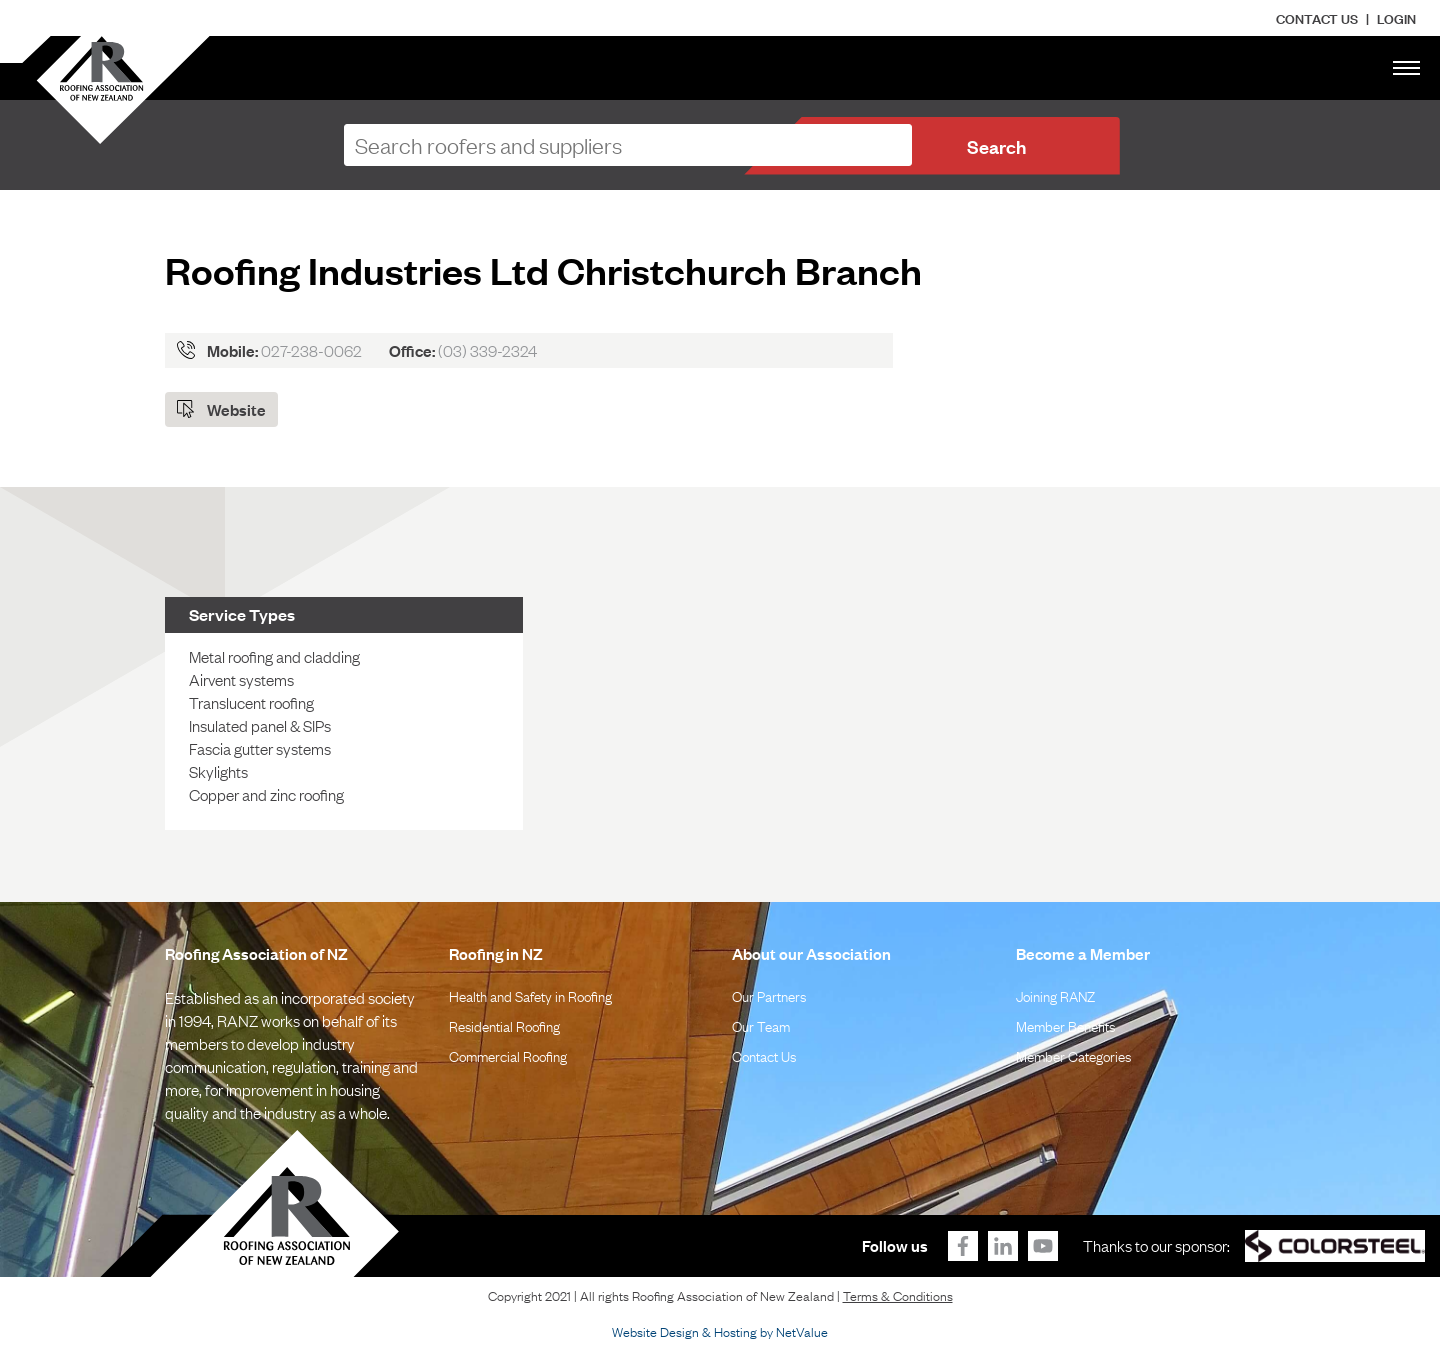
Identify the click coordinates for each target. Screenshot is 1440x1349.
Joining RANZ (1055, 995)
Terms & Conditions (898, 1295)
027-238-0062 (311, 350)
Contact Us (1317, 17)
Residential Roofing (504, 1025)
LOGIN (1396, 17)
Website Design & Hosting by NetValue (720, 1331)
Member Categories (1073, 1055)
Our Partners (769, 995)
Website (236, 409)
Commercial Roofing (508, 1055)
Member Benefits (1065, 1025)
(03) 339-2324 (487, 350)
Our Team (761, 1025)
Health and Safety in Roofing (530, 995)
